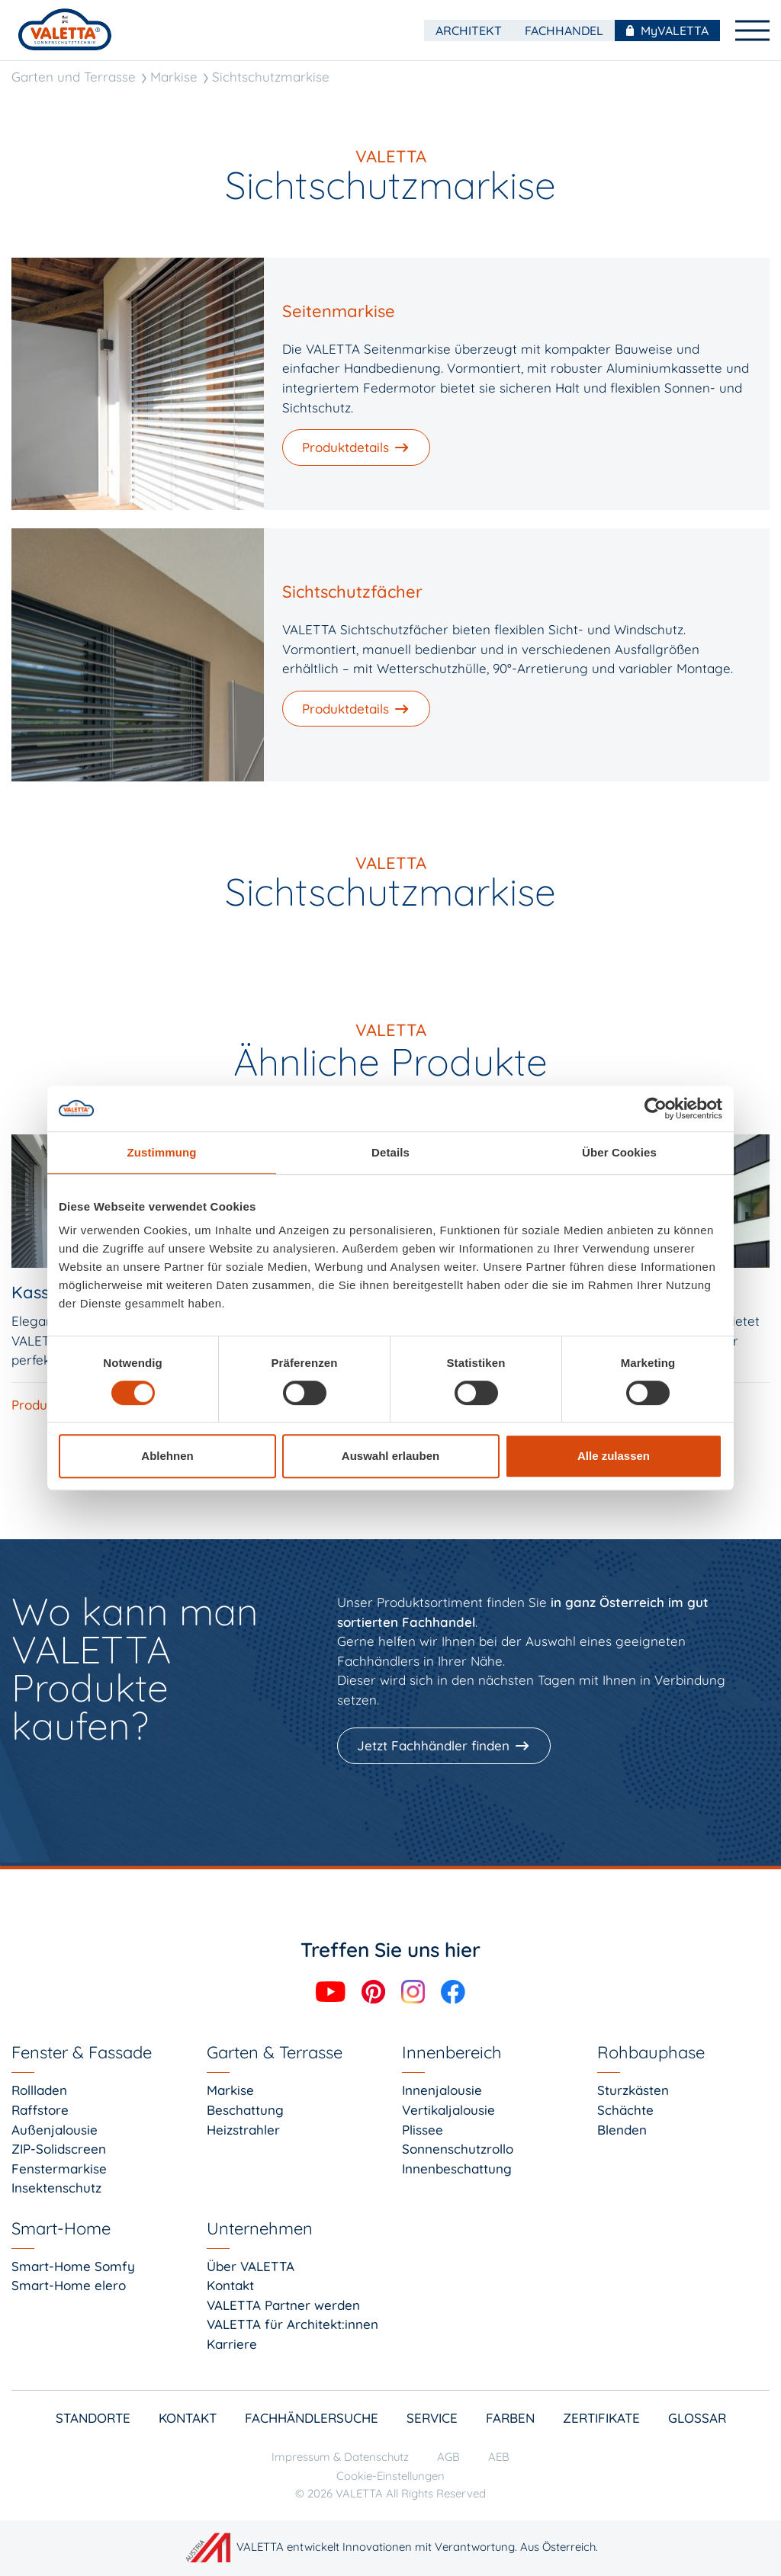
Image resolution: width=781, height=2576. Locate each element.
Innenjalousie (442, 2090)
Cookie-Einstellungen (390, 2476)
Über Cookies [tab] (619, 1152)
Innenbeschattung (457, 2169)
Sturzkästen (633, 2090)
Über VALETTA (250, 2266)
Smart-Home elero (68, 2285)
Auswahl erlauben (390, 1455)
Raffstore (40, 2110)
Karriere (232, 2344)
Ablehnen (167, 1455)
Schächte (625, 2110)
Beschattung (245, 2110)
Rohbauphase (651, 2052)
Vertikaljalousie (448, 2110)
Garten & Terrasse (274, 2052)
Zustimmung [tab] (162, 1152)
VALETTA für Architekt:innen (292, 2324)
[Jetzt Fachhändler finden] (446, 1746)
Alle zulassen (613, 1455)
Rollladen (39, 2090)
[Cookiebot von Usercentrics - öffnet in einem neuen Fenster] (655, 1108)
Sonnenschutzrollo (457, 2149)
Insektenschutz (56, 2188)
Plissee (422, 2130)
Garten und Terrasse (73, 77)
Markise (174, 77)
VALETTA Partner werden (283, 2305)
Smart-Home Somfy (73, 2266)
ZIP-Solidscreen (58, 2149)
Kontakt (230, 2285)
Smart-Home (61, 2228)
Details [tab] (390, 1152)
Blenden (622, 2130)
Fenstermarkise (59, 2169)
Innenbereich (452, 2052)
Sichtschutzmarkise (270, 77)
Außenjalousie (54, 2130)
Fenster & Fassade (81, 2052)
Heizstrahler (243, 2130)
